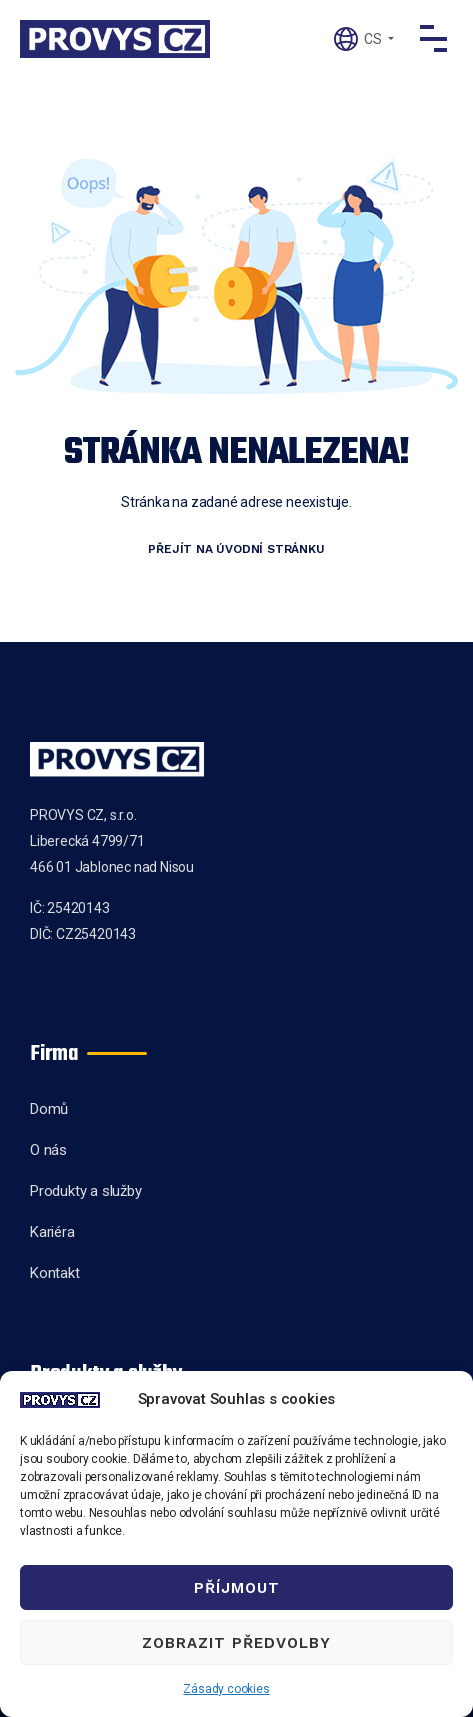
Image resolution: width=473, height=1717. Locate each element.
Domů (49, 1109)
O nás (48, 1150)
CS (373, 39)
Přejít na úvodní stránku (236, 549)
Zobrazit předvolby (236, 1643)
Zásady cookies (226, 1689)
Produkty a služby (86, 1191)
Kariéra (52, 1232)
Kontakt (55, 1273)
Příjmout (237, 1588)
